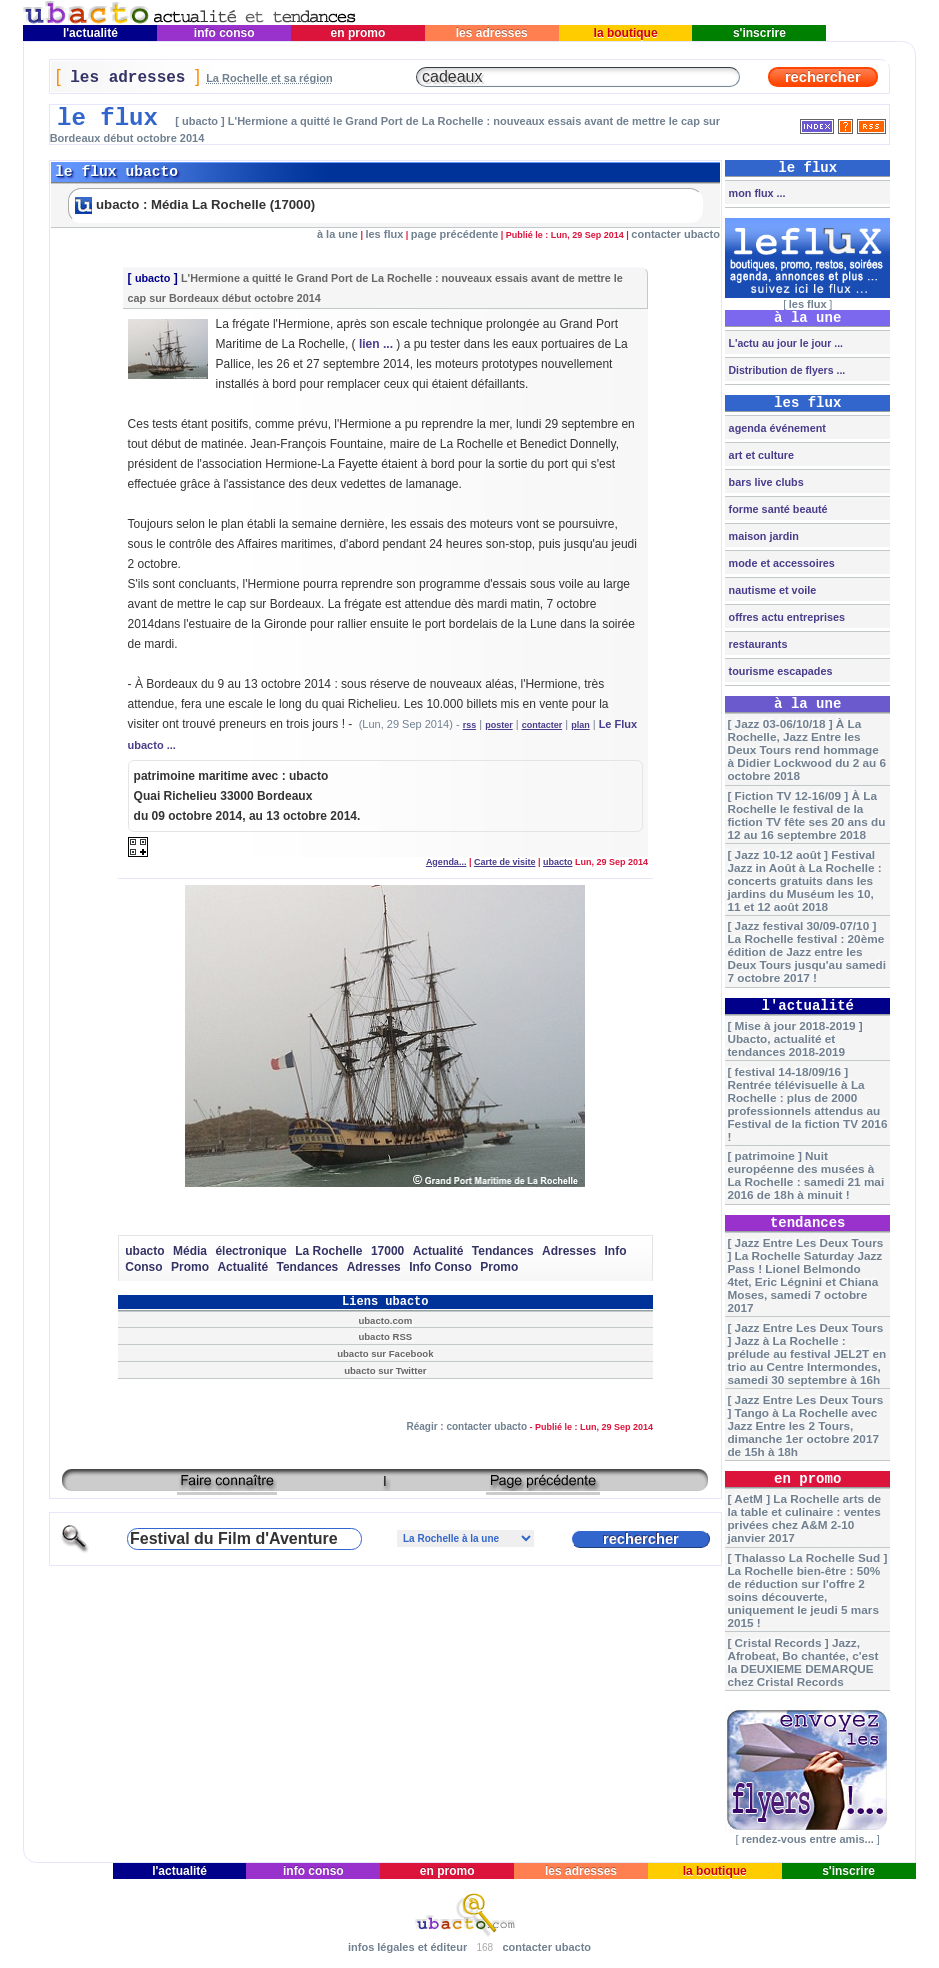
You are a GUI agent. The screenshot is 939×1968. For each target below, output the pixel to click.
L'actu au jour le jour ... (784, 343)
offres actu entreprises (785, 617)
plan (580, 725)
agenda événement (776, 428)
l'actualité (91, 33)
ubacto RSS (385, 1336)
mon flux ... (756, 193)
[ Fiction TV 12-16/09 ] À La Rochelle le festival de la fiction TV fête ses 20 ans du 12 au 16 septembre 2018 (806, 815)
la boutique (625, 33)
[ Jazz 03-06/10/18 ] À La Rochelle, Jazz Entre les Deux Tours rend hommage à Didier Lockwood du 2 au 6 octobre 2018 (806, 749)
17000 (387, 1251)
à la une (337, 234)
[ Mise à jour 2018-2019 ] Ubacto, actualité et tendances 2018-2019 (794, 1038)
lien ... (376, 344)
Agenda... (446, 862)
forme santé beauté (777, 509)
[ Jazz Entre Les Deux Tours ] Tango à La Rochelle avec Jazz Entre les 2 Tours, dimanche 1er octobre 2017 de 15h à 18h (805, 1425)
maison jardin (762, 536)
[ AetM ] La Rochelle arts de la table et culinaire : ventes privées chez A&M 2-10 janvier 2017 (804, 1518)
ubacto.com (385, 1320)
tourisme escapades (779, 671)
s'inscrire (760, 33)
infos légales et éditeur (407, 1947)
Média (190, 1251)
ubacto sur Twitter (385, 1370)
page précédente (454, 234)
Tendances (503, 1251)
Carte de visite (505, 862)
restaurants (757, 644)
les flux (384, 234)
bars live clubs (765, 482)
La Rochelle (328, 1251)
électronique (250, 1251)
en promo (357, 33)
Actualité (438, 1251)
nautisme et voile (771, 590)
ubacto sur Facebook (385, 1353)
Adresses (569, 1251)
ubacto (152, 278)
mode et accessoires (780, 563)
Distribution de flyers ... (786, 370)
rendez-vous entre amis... (808, 1839)
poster (499, 725)
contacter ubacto (675, 234)
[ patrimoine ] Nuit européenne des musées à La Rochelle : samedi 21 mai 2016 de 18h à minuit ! (805, 1175)
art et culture (760, 455)
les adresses (491, 33)
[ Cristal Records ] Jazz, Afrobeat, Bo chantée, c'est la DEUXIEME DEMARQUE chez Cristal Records (802, 1662)
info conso (223, 33)
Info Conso (440, 1267)
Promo (190, 1267)
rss (470, 725)
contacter (542, 725)
